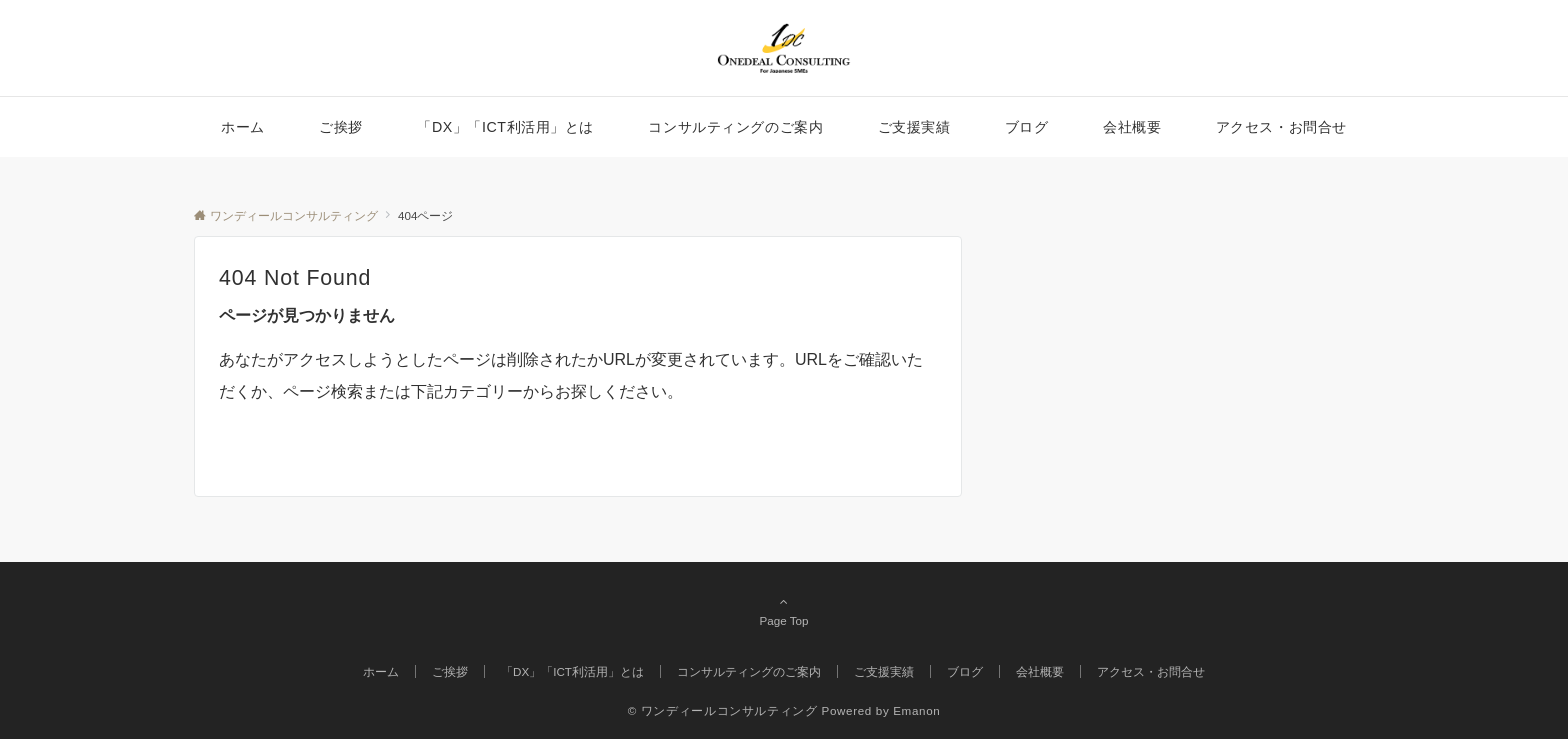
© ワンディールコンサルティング (723, 710)
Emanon (916, 710)
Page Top (784, 611)
